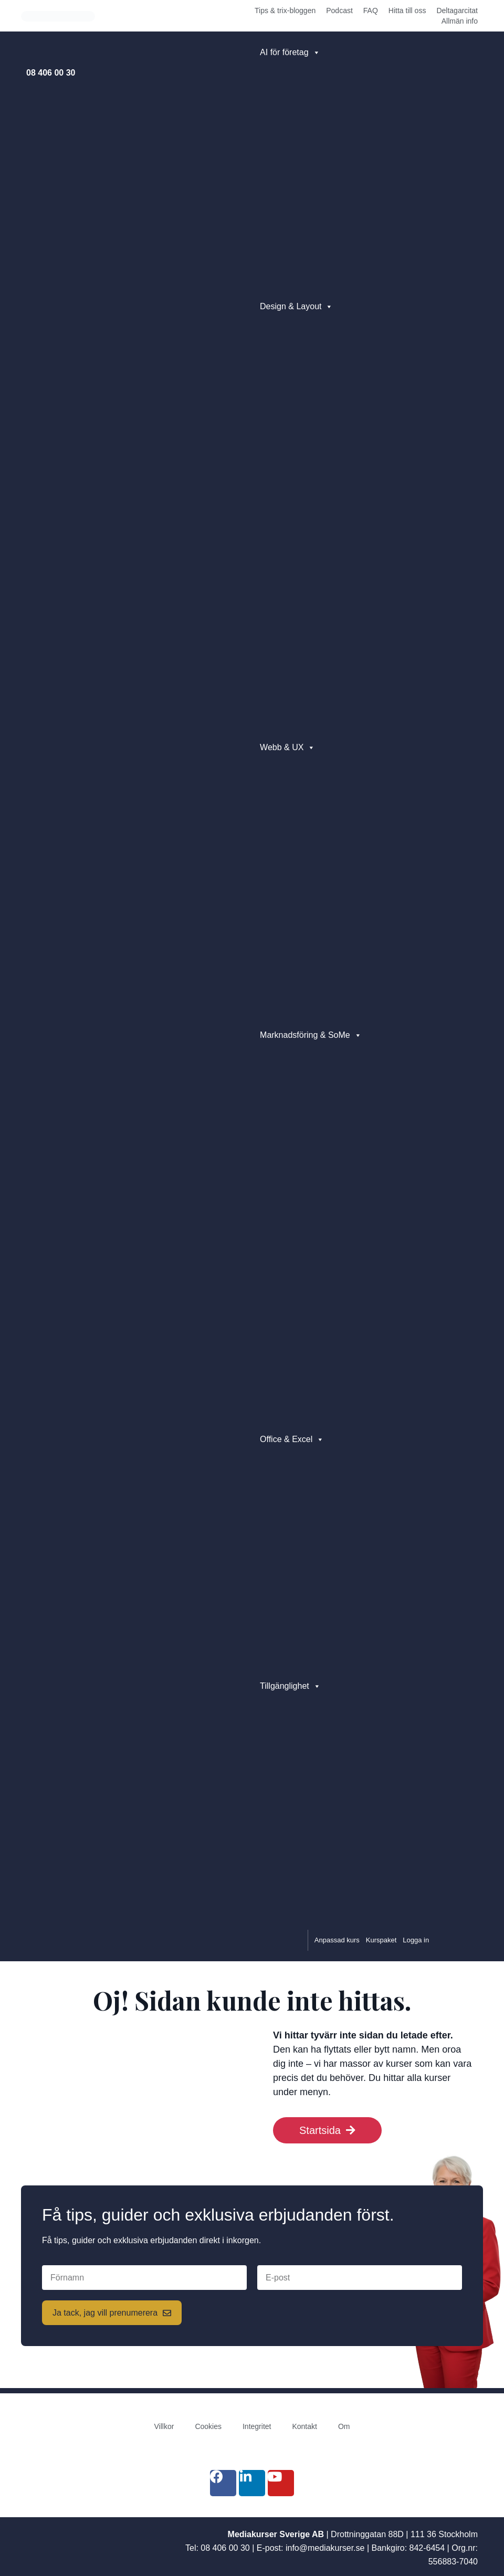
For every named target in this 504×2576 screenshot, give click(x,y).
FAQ (370, 10)
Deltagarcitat (457, 10)
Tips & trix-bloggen (285, 10)
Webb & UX (287, 747)
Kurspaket (381, 1940)
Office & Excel (292, 1439)
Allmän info (460, 21)
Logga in (416, 1940)
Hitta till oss (407, 10)
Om (344, 2426)
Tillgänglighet (290, 1686)
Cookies (208, 2426)
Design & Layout (296, 306)
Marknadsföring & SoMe (311, 1035)
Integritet (257, 2426)
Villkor (164, 2426)
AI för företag (290, 52)
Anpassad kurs (337, 1940)
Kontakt (304, 2426)
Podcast (339, 10)
